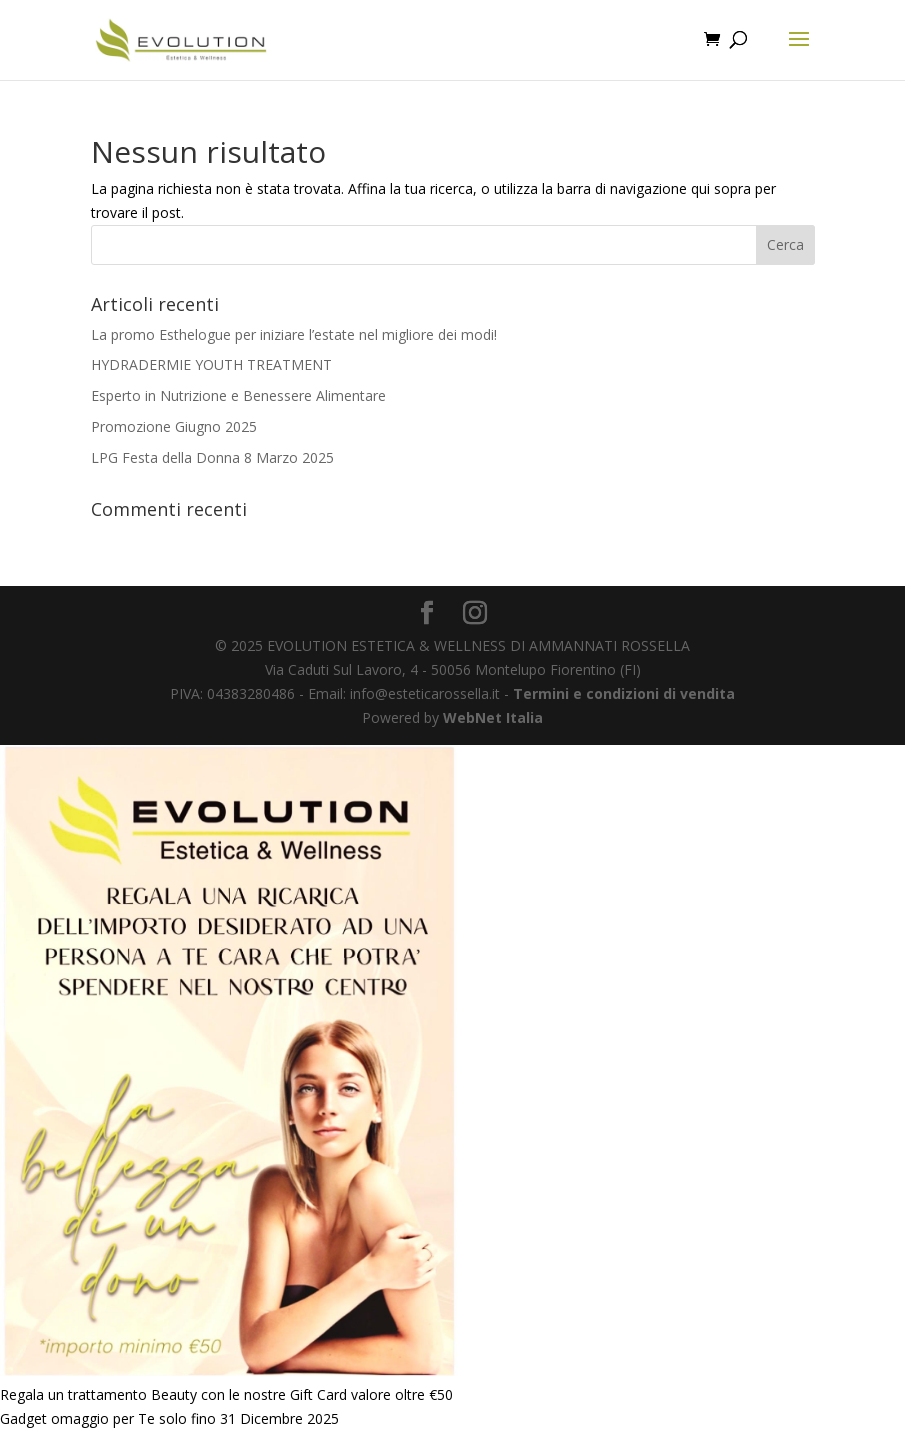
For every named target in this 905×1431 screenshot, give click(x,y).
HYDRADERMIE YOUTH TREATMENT (211, 364)
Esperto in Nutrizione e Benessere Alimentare (238, 395)
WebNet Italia (493, 717)
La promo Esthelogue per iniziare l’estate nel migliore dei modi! (294, 334)
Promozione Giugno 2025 (174, 426)
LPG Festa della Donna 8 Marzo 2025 (212, 457)
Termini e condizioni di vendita (624, 693)
